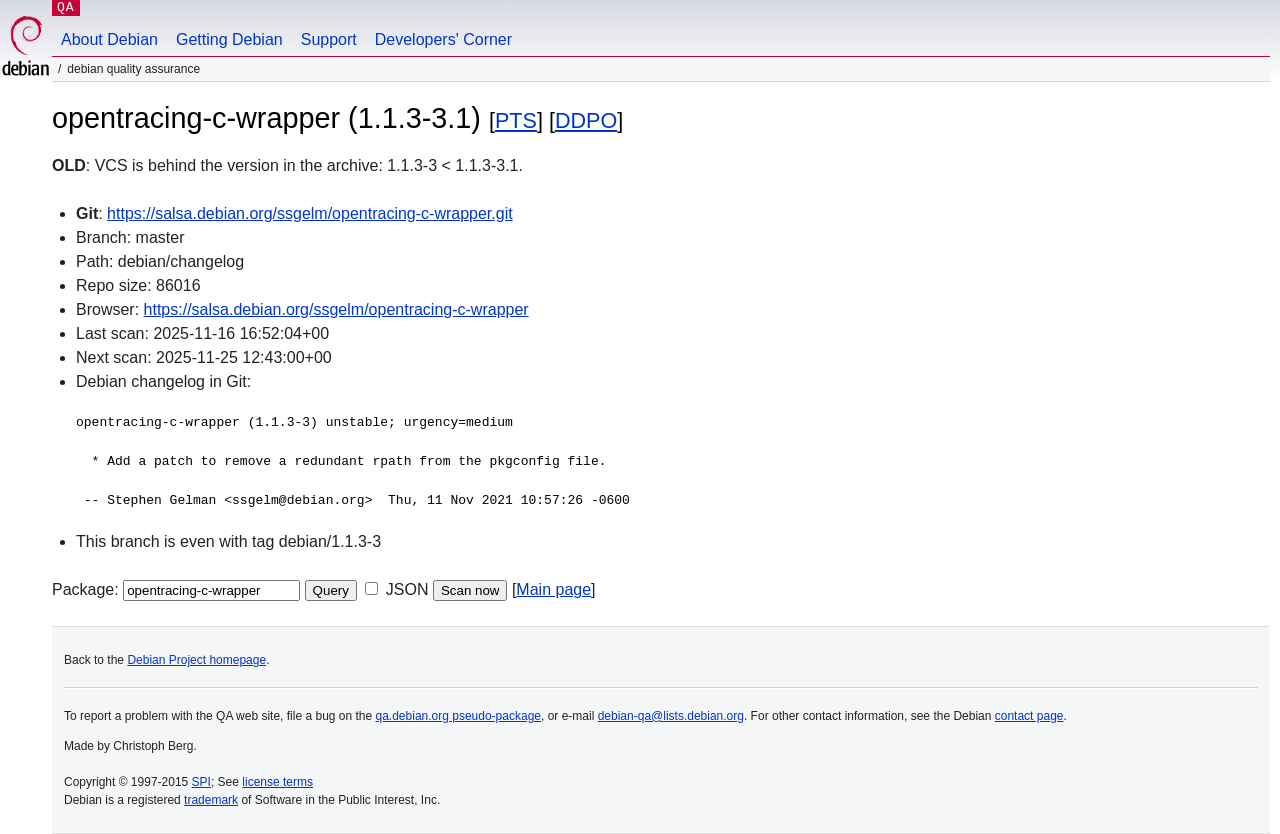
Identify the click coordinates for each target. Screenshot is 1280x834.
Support (329, 39)
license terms (277, 782)
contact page (1029, 716)
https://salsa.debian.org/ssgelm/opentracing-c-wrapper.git (310, 213)
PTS (516, 120)
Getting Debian (229, 39)
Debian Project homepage (196, 660)
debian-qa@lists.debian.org (671, 716)
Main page (553, 589)
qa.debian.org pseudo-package (458, 716)
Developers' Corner (443, 39)
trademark (211, 800)
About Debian (109, 39)
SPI (201, 782)
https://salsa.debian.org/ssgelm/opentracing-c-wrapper (336, 309)
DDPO (586, 120)
